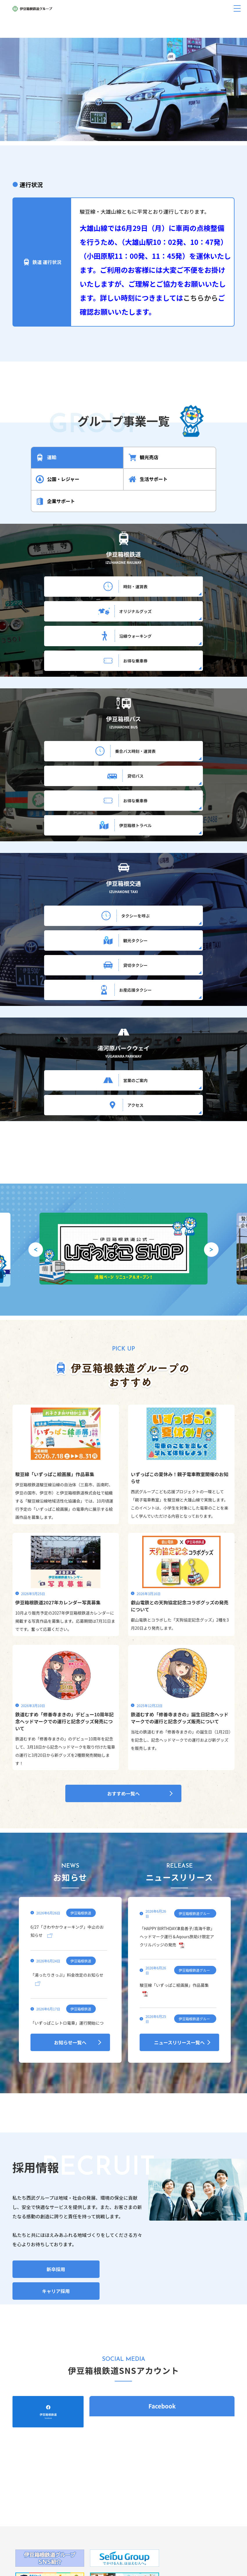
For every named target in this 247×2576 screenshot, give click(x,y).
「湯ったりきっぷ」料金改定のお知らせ (66, 1802)
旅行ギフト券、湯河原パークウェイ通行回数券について (123, 2512)
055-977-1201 (117, 2498)
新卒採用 (56, 2096)
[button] (114, 127)
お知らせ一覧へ (70, 1869)
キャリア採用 (56, 2117)
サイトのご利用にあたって (144, 2533)
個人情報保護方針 (94, 2533)
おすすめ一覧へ (123, 1620)
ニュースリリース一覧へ (179, 1869)
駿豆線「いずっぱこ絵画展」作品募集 (174, 1812)
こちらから (200, 298)
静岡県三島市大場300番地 (128, 2489)
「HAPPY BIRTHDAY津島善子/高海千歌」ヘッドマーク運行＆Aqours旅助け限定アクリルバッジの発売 (177, 1763)
